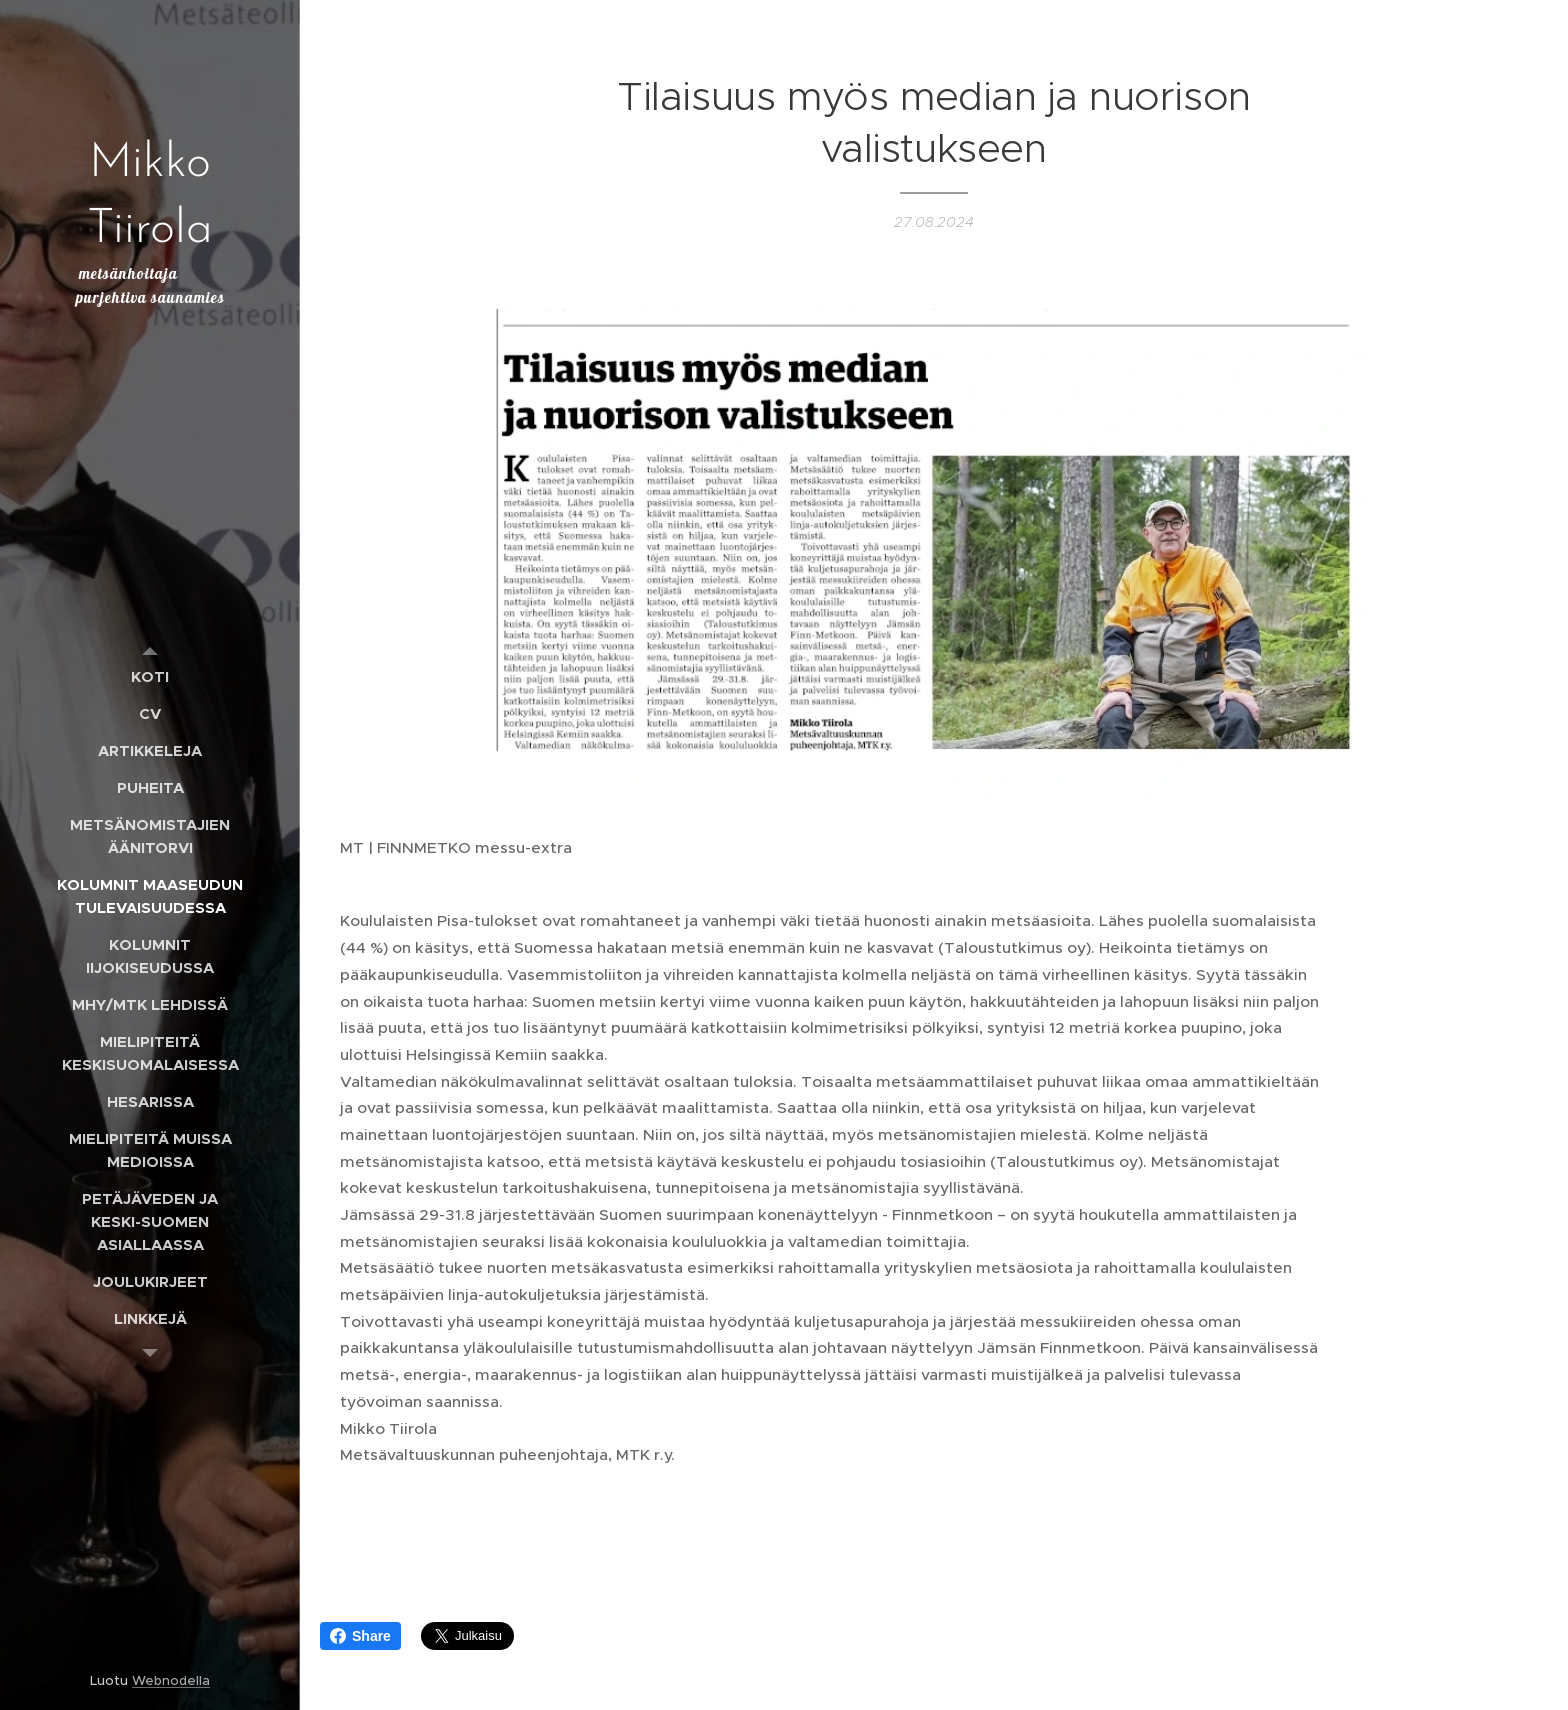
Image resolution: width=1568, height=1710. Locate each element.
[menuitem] (150, 676)
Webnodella (171, 1680)
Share (360, 1636)
